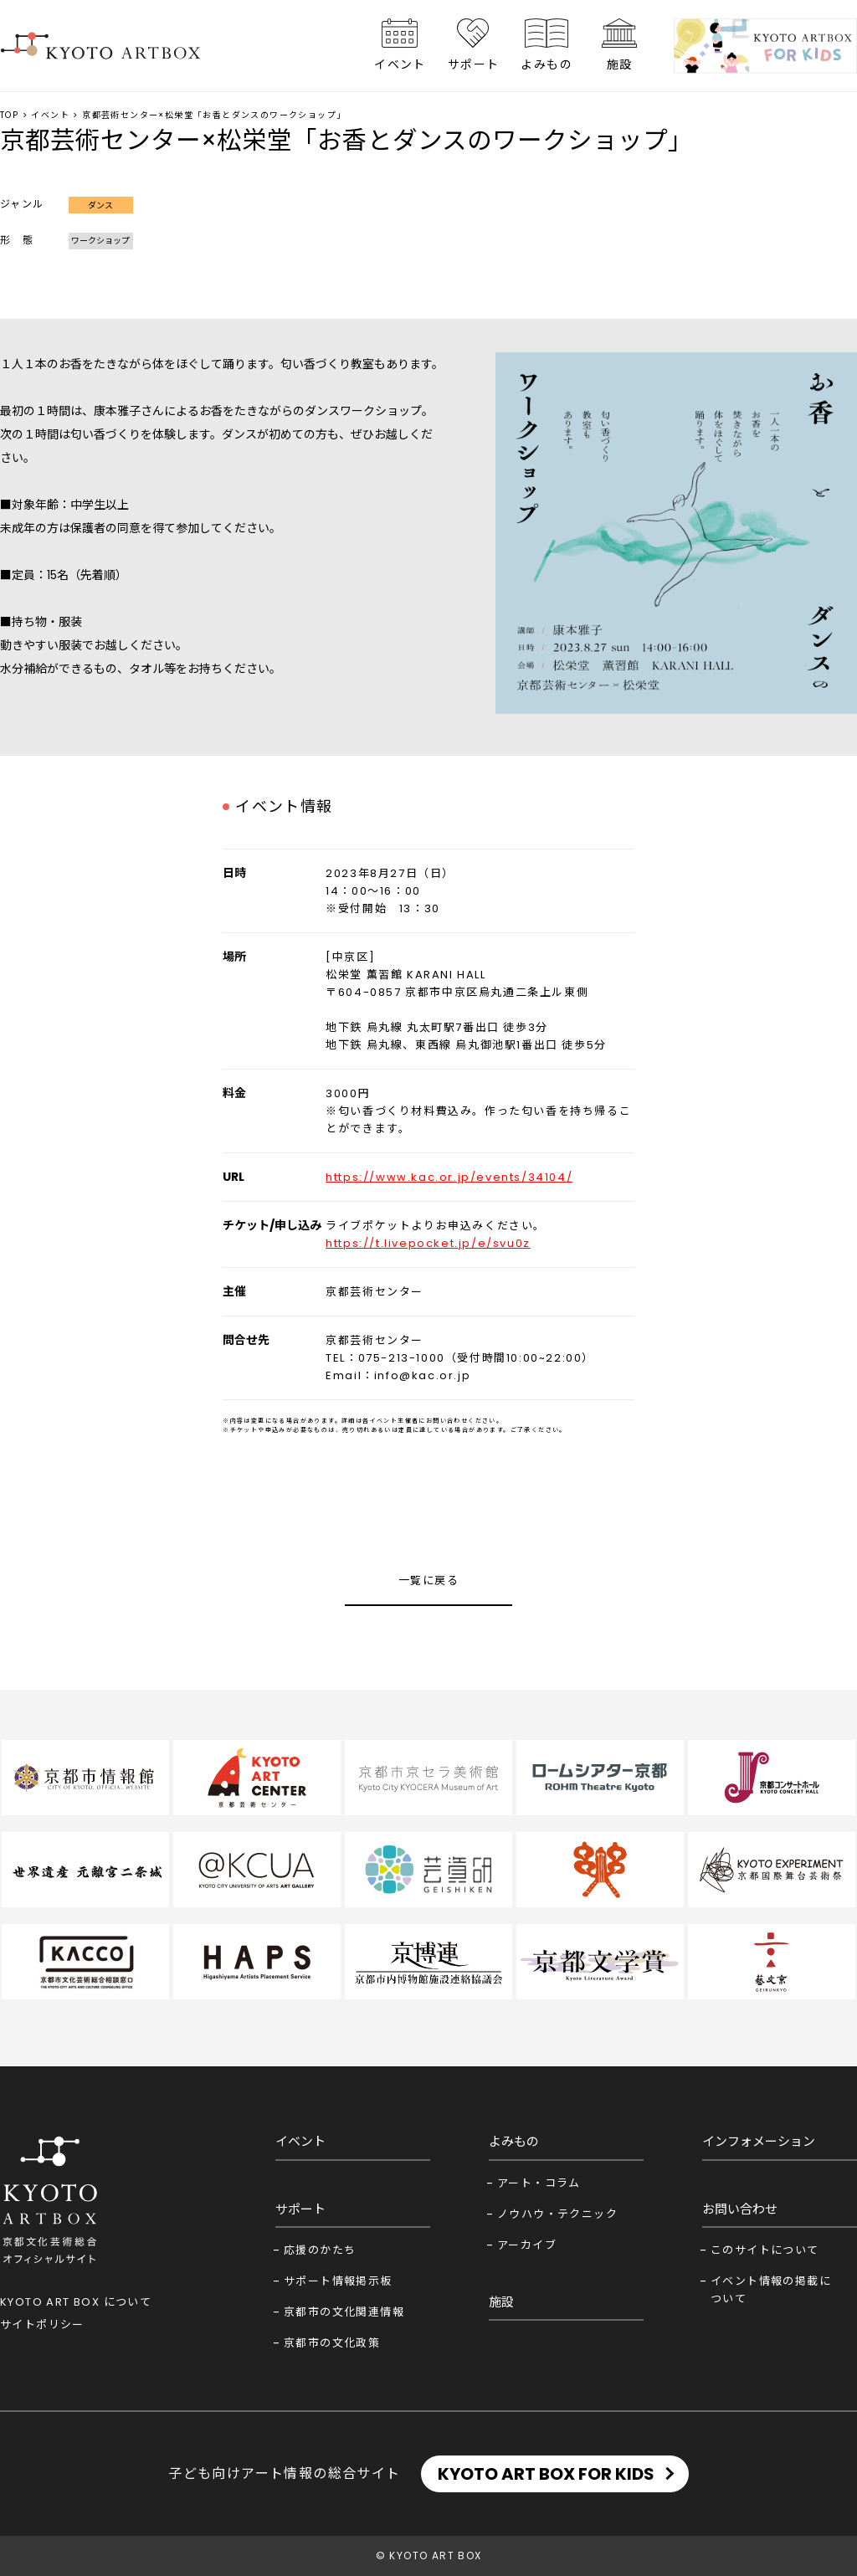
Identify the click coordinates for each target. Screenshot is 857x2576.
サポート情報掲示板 (338, 2281)
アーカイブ (527, 2245)
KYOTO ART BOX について (75, 2302)
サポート (474, 64)
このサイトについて (765, 2250)
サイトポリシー (42, 2324)
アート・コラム (539, 2183)
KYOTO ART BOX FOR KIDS (546, 2474)
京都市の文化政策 (332, 2343)
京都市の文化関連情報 (344, 2312)
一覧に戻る (428, 1580)
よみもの (546, 64)
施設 (620, 64)
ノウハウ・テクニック (557, 2214)
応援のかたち (320, 2250)
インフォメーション (758, 2141)
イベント (400, 64)
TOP (9, 115)
